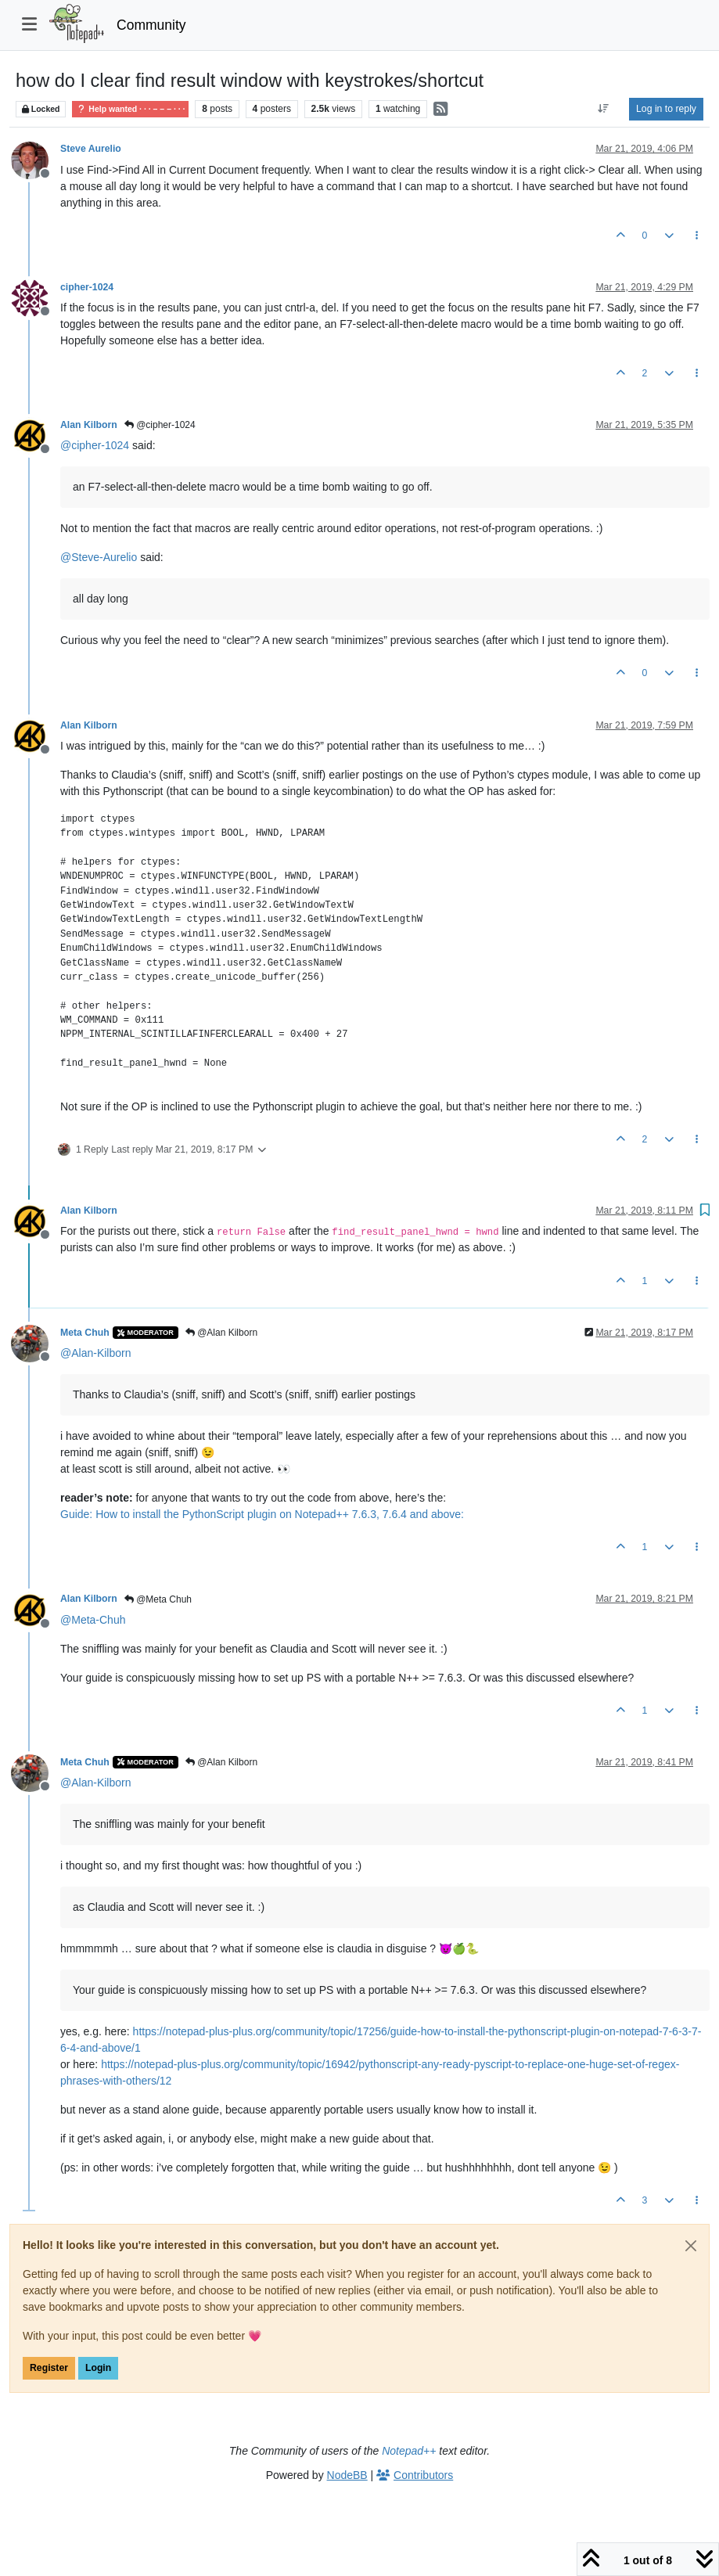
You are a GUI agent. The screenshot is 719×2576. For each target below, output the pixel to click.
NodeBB (347, 2475)
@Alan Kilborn (221, 1332)
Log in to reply (666, 108)
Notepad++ (409, 2451)
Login (98, 2367)
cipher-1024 (86, 287)
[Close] (691, 2246)
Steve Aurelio (90, 148)
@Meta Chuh (158, 1599)
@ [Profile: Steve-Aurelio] (98, 557)
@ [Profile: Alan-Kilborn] (95, 1353)
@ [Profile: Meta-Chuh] (92, 1620)
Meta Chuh (85, 1332)
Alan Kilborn (88, 424)
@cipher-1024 (160, 424)
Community (151, 25)
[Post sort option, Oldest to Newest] (604, 109)
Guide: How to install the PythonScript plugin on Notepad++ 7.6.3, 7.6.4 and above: (262, 1514)
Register (49, 2367)
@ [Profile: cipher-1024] (94, 445)
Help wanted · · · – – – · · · (130, 109)
